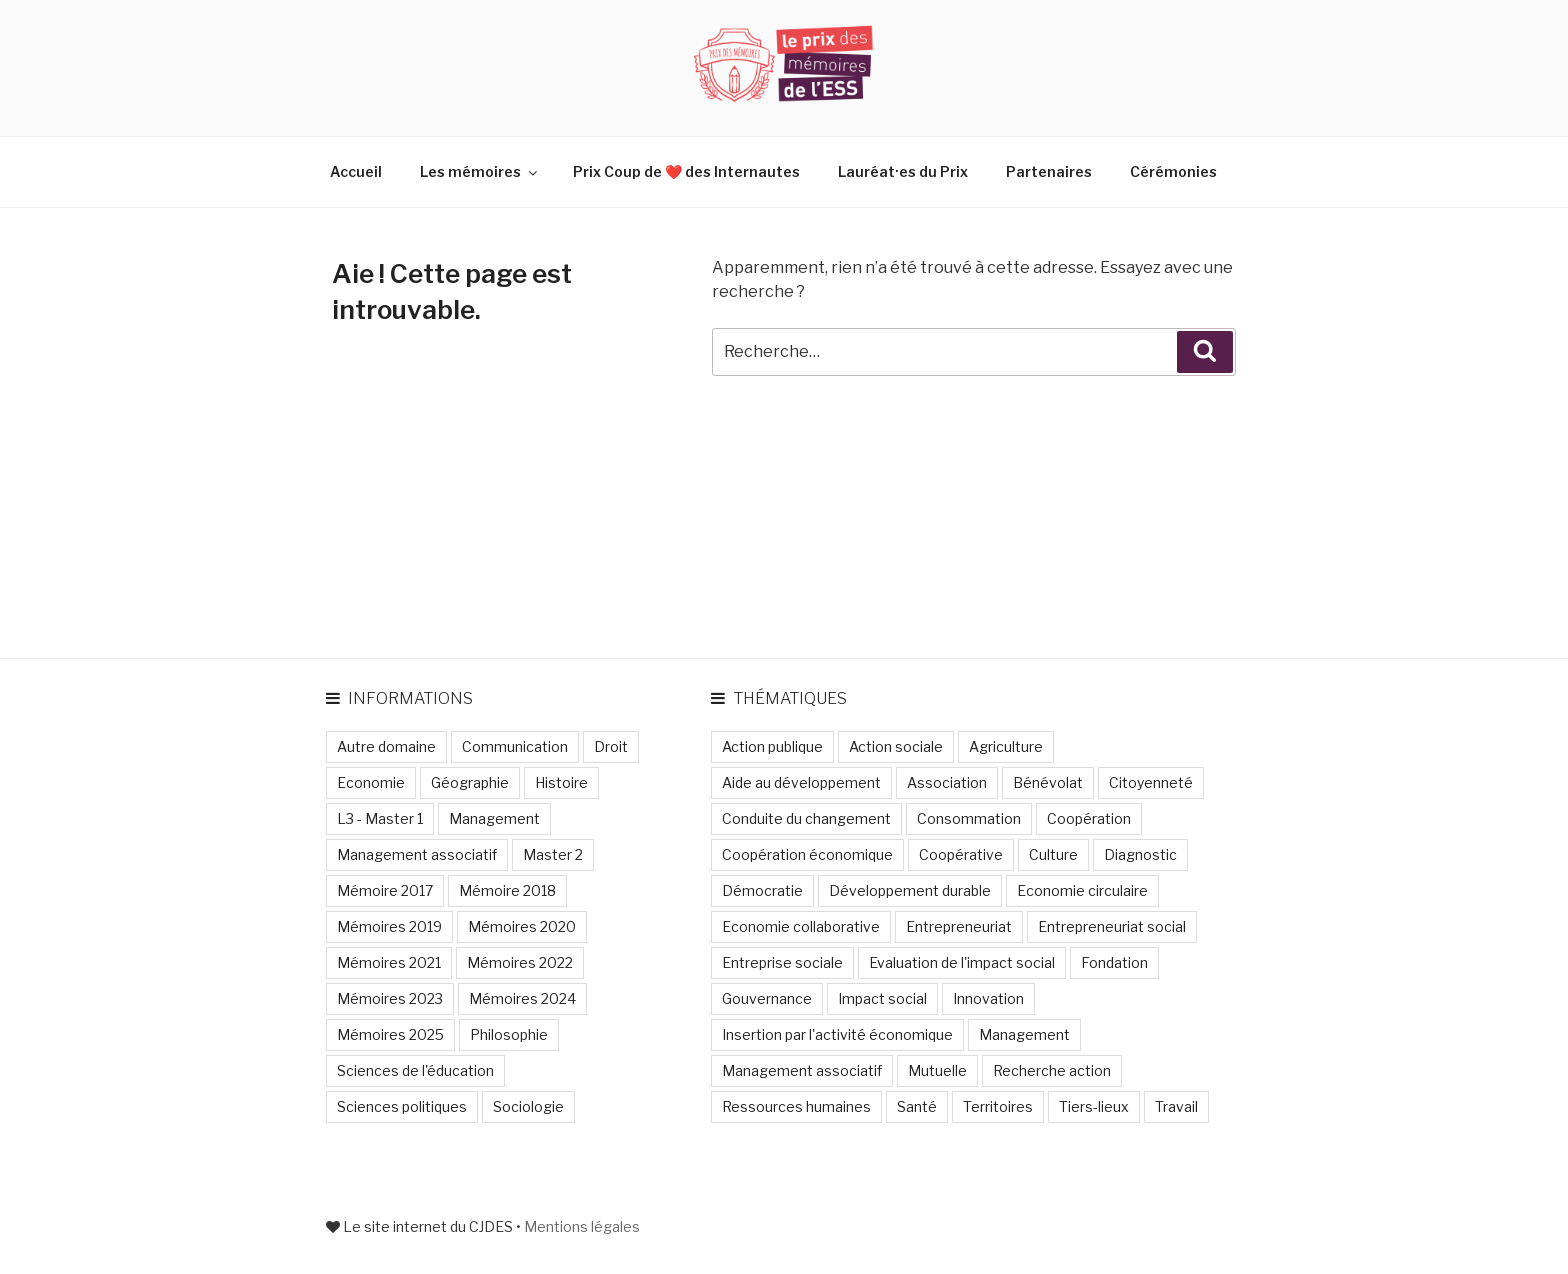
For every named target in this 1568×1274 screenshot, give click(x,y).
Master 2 (553, 854)
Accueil (356, 171)
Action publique (772, 746)
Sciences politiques (402, 1106)
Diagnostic (1140, 854)
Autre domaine (386, 746)
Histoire (561, 782)
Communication (515, 746)
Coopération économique (807, 854)
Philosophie (509, 1034)
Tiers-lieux (1094, 1106)
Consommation (969, 818)
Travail (1176, 1106)
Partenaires (1049, 171)
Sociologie (528, 1106)
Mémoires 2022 (520, 962)
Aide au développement (801, 782)
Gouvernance (767, 998)
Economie (371, 782)
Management (494, 818)
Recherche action (1052, 1070)
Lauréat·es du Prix (903, 171)
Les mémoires (480, 171)
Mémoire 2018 (507, 890)
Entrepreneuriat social (1112, 926)
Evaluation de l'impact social (962, 962)
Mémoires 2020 (522, 926)
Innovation (988, 998)
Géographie (470, 782)
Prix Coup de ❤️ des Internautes (686, 171)
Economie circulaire (1082, 890)
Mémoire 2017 (385, 890)
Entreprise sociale (782, 962)
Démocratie (762, 890)
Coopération (1089, 818)
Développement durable (910, 890)
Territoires (998, 1106)
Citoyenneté (1151, 782)
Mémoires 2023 (390, 998)
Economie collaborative (801, 926)
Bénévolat (1048, 782)
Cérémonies (1173, 171)
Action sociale (896, 746)
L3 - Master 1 (380, 818)
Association (947, 782)
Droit (611, 746)
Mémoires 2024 (522, 998)
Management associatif (417, 854)
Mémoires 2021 (389, 962)
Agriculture (1006, 746)
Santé (917, 1106)
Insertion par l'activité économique (837, 1034)
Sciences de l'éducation (415, 1070)
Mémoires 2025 (390, 1034)
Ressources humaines (796, 1106)
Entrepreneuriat (959, 926)
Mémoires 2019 (389, 926)
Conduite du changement (806, 818)
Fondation (1114, 962)
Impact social (882, 998)
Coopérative (961, 854)
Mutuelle (937, 1070)
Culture (1053, 854)
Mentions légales (582, 1226)
